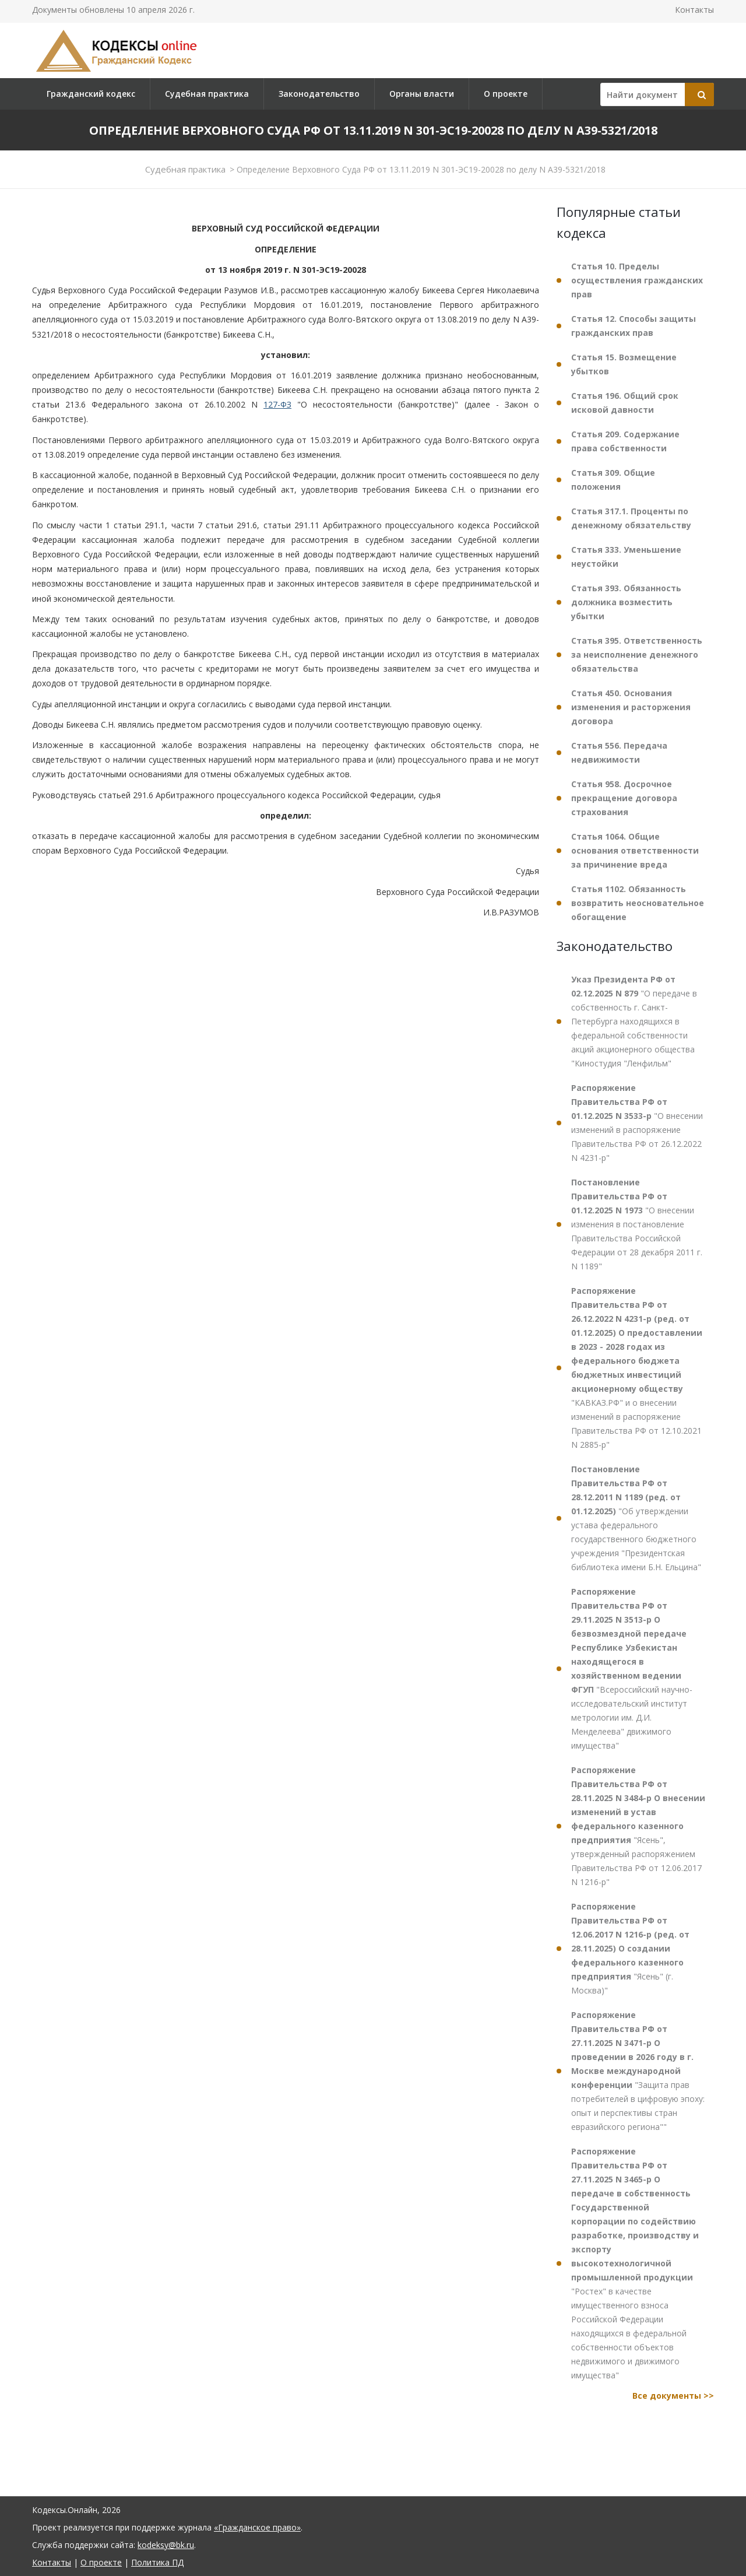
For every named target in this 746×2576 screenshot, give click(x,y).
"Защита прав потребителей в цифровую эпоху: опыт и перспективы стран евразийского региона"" (638, 2070)
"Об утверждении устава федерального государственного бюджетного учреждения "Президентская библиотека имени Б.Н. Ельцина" (636, 1518)
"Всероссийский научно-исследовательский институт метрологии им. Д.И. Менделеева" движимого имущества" (631, 1668)
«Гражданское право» (257, 2527)
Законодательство (319, 93)
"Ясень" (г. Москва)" (630, 1948)
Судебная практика (207, 93)
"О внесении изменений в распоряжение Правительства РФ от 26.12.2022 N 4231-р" (637, 1122)
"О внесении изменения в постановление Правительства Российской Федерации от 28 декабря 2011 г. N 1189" (636, 1224)
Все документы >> (673, 2395)
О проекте (505, 93)
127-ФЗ (277, 404)
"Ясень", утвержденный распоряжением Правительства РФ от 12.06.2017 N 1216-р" (638, 1825)
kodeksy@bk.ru (166, 2544)
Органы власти (421, 93)
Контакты (694, 9)
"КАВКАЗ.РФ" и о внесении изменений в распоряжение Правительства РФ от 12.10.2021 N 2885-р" (636, 1367)
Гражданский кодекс (91, 93)
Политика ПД (157, 2562)
